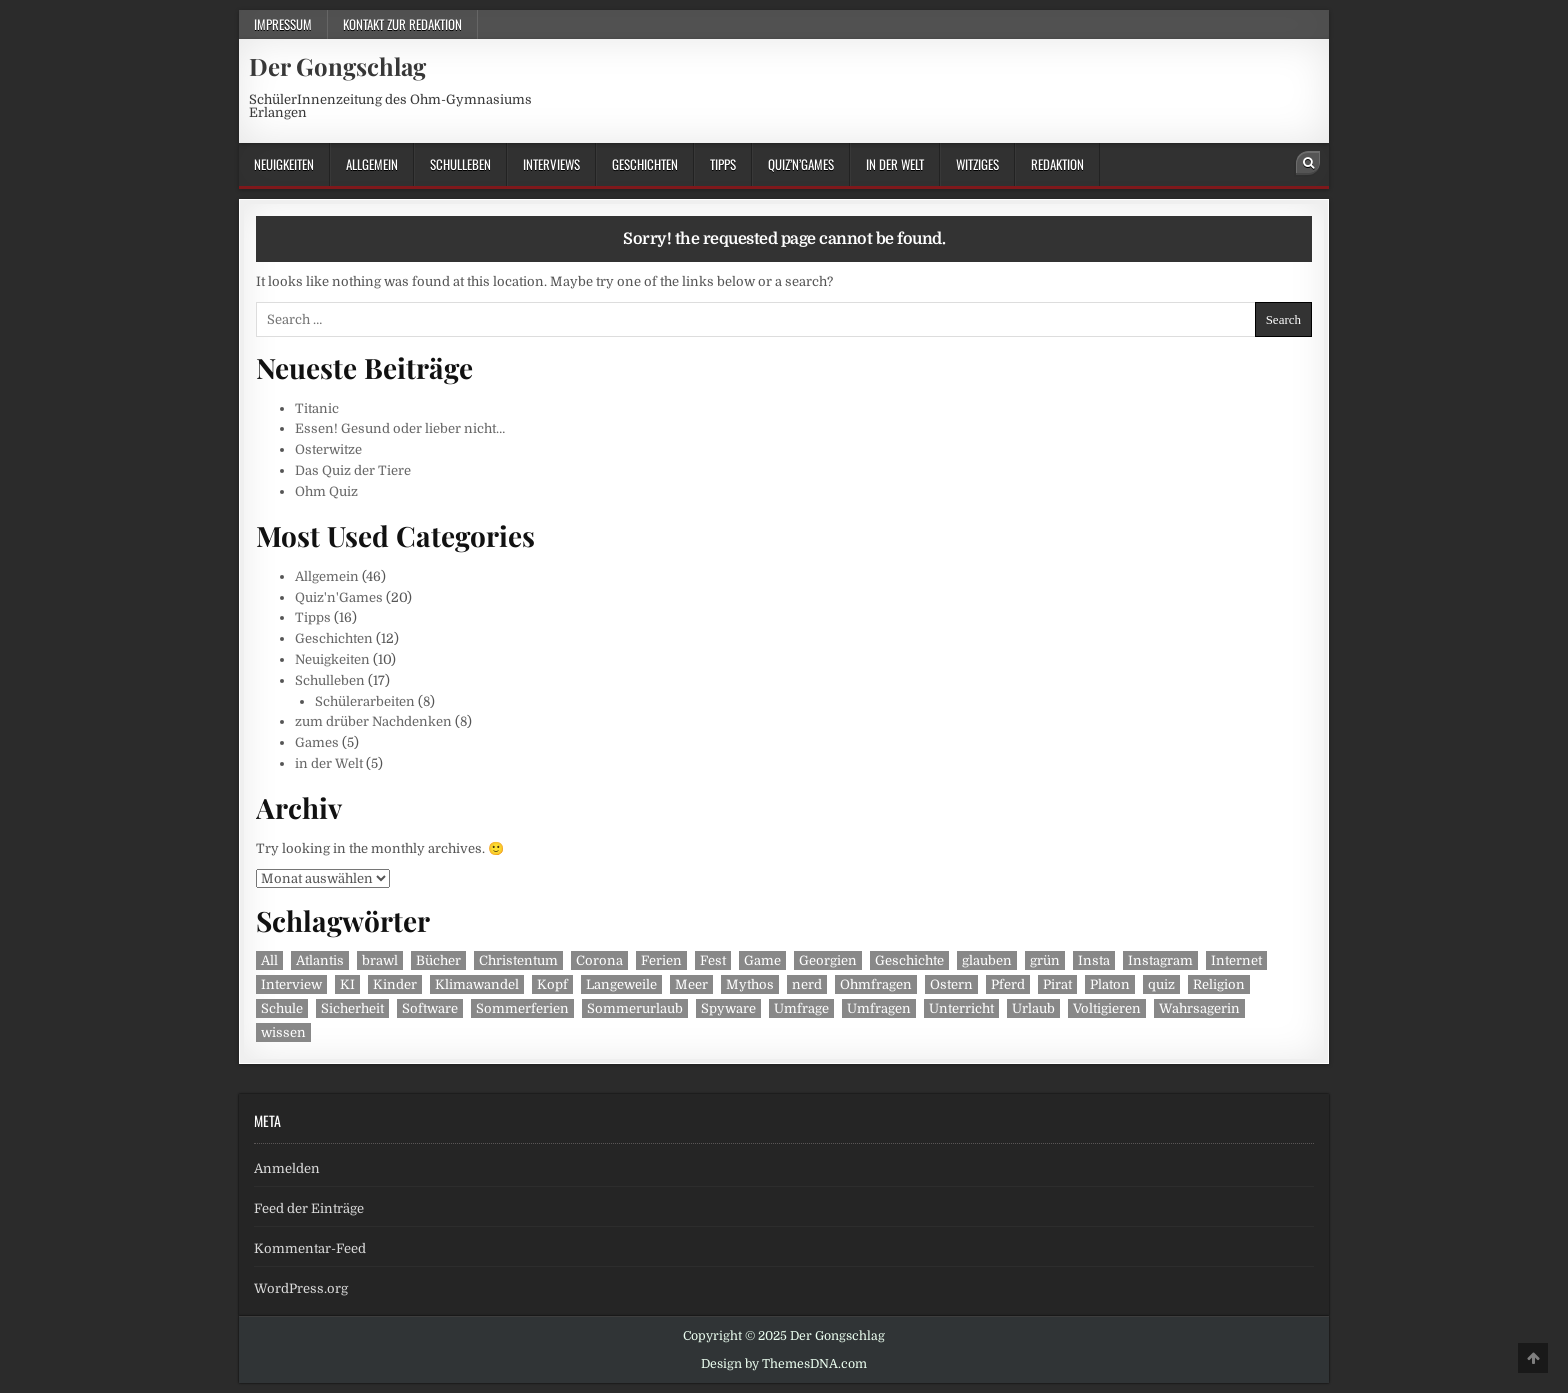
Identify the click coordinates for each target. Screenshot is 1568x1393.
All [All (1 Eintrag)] (269, 960)
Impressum (283, 24)
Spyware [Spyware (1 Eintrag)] (728, 1008)
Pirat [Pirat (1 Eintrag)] (1057, 984)
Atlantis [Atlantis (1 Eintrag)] (320, 960)
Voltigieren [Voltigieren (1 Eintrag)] (1107, 1008)
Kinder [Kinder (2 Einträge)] (395, 984)
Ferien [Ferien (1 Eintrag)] (661, 960)
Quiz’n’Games (801, 164)
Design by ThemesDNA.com (784, 1364)
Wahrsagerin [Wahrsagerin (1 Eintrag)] (1199, 1008)
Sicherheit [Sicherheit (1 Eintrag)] (352, 1008)
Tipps (723, 164)
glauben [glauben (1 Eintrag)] (987, 960)
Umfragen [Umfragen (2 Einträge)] (879, 1008)
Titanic (317, 408)
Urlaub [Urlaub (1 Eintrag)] (1033, 1008)
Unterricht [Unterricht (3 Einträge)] (961, 1008)
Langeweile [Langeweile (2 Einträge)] (621, 984)
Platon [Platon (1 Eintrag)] (1110, 984)
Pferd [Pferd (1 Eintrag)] (1008, 984)
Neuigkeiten (284, 164)
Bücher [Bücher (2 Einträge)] (438, 960)
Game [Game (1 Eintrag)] (762, 960)
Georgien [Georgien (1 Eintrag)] (828, 960)
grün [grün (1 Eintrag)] (1045, 960)
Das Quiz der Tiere (353, 470)
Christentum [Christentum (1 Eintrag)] (518, 960)
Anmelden (287, 1168)
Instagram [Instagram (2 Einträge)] (1160, 960)
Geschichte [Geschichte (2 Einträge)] (909, 960)
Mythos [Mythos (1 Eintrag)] (750, 984)
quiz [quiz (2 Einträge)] (1161, 984)
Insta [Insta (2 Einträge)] (1094, 960)
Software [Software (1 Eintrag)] (430, 1008)
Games (317, 742)
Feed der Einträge (309, 1208)
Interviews (551, 164)
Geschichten (645, 164)
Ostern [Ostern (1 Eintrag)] (951, 984)
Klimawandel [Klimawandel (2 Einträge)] (477, 984)
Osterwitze (328, 449)
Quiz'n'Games (339, 597)
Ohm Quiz (326, 491)
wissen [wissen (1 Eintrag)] (283, 1032)
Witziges (977, 164)
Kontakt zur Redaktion (402, 24)
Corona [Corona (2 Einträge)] (599, 960)
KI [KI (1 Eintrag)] (347, 984)
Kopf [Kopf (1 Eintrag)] (552, 984)
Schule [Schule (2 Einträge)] (282, 1008)
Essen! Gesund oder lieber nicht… (400, 428)
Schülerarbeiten (365, 701)
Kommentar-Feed (310, 1248)
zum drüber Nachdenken (373, 721)
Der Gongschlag (337, 66)
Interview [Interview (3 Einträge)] (291, 984)
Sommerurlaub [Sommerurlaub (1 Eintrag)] (635, 1008)
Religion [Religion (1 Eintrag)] (1219, 984)
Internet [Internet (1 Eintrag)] (1236, 960)
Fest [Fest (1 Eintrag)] (713, 960)
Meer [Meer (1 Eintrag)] (691, 984)
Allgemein (372, 164)
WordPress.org (301, 1288)
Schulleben (460, 164)
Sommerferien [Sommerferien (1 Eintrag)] (522, 1008)
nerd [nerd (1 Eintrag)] (807, 984)
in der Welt (895, 164)
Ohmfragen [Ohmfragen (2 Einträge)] (876, 984)
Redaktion (1057, 164)
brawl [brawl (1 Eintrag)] (380, 960)
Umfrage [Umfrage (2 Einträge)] (801, 1008)
